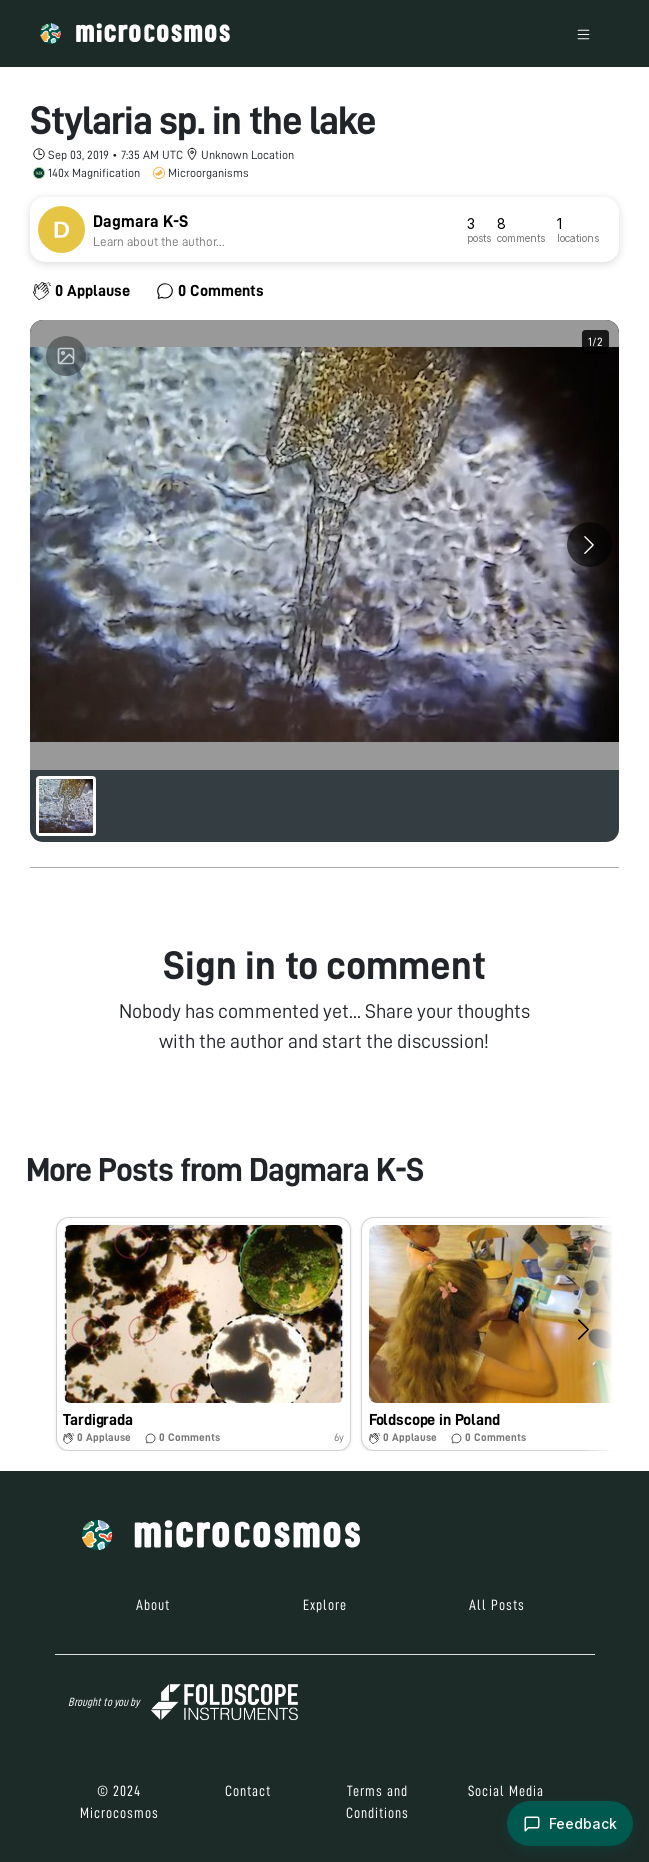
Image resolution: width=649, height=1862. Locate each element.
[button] (203, 1334)
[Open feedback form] (570, 1823)
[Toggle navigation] (583, 33)
